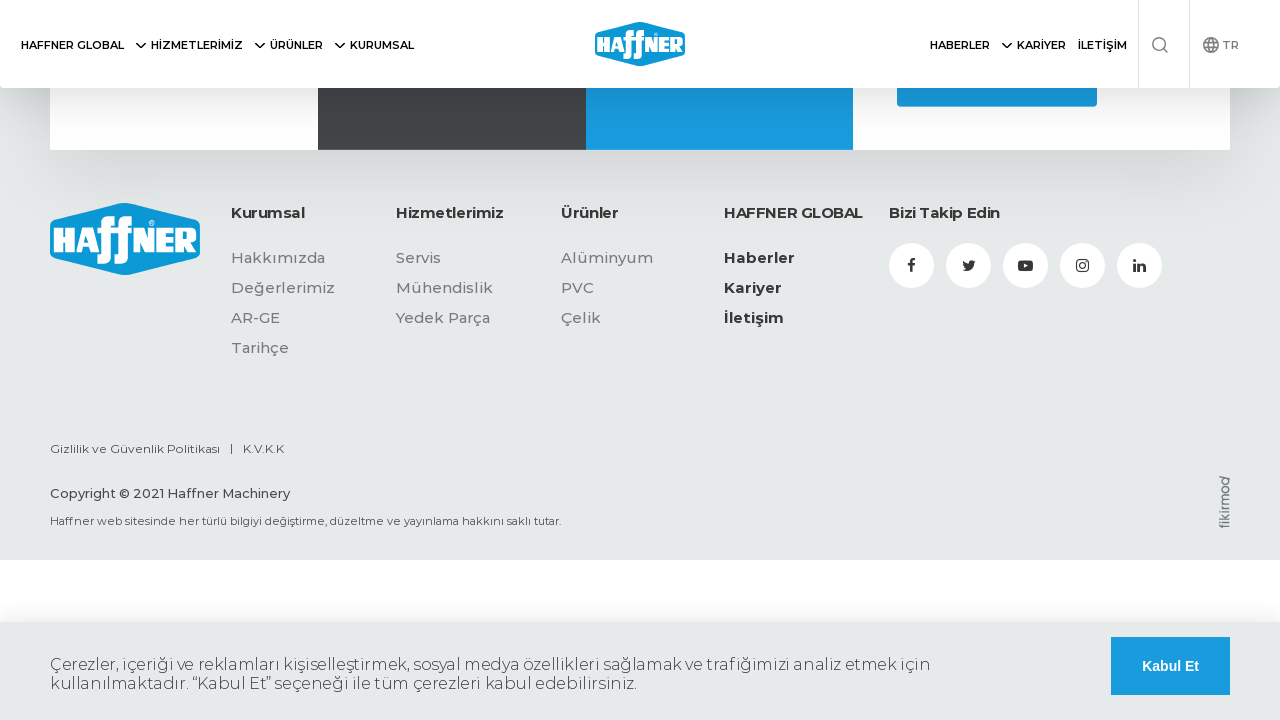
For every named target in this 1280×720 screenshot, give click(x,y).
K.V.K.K (263, 448)
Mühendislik (444, 287)
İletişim (754, 317)
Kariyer (753, 287)
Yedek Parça (443, 317)
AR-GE (255, 317)
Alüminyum (607, 257)
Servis (418, 257)
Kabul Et (1170, 666)
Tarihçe (260, 347)
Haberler (759, 257)
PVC (577, 287)
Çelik (581, 317)
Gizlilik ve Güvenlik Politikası (135, 448)
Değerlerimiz (283, 287)
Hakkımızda (278, 257)
